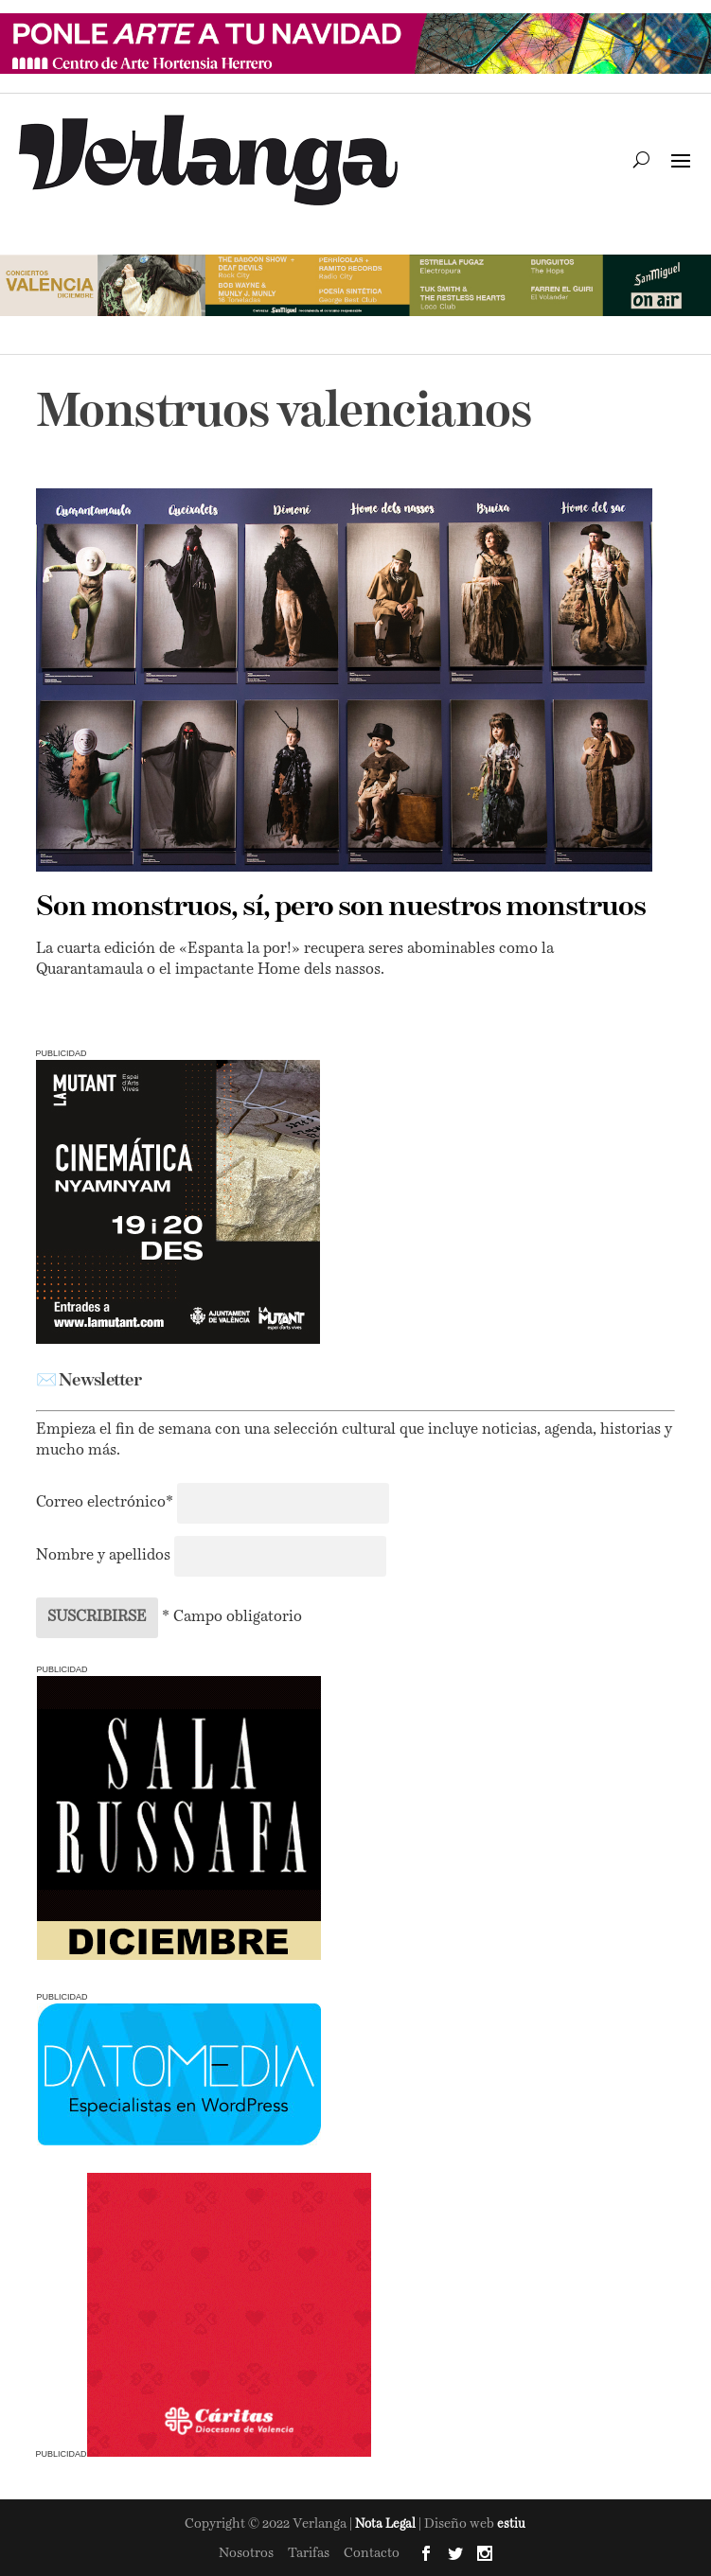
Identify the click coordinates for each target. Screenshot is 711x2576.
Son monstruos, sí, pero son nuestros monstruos (341, 907)
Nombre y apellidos (103, 1555)
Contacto (372, 2553)
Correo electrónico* (106, 1502)
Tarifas (308, 2553)
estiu (511, 2524)
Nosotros (246, 2553)
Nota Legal (386, 2524)
